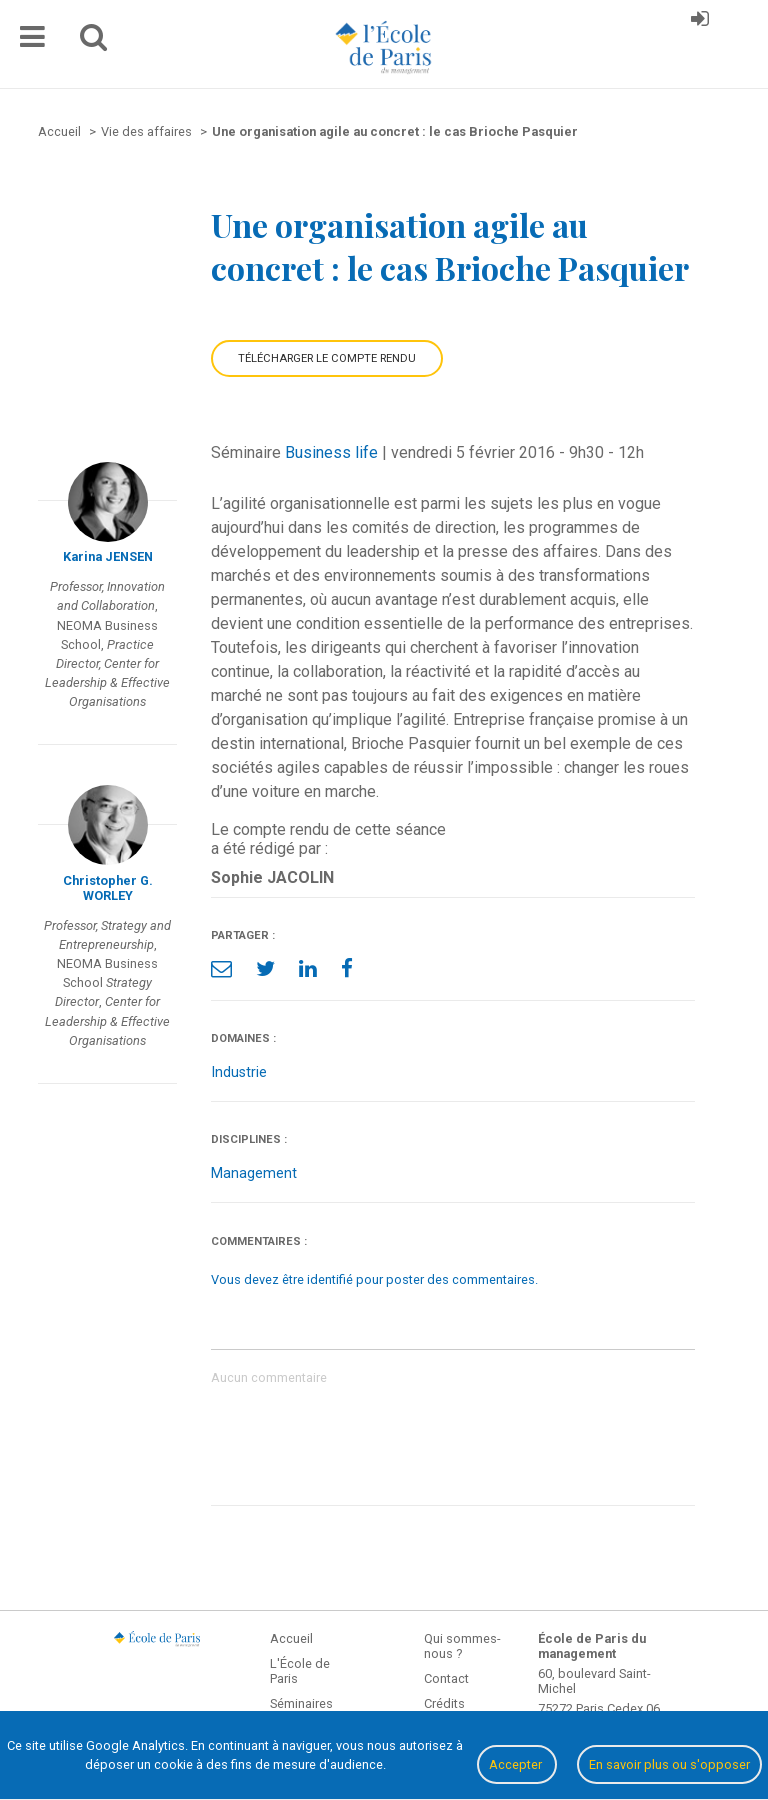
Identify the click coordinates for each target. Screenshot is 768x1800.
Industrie (239, 1072)
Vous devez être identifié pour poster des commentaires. (374, 1279)
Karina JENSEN (108, 556)
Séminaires (301, 1703)
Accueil (291, 1638)
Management (254, 1173)
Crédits (444, 1703)
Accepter (517, 1764)
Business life (331, 452)
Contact (446, 1678)
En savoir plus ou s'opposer (669, 1764)
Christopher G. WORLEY (108, 888)
